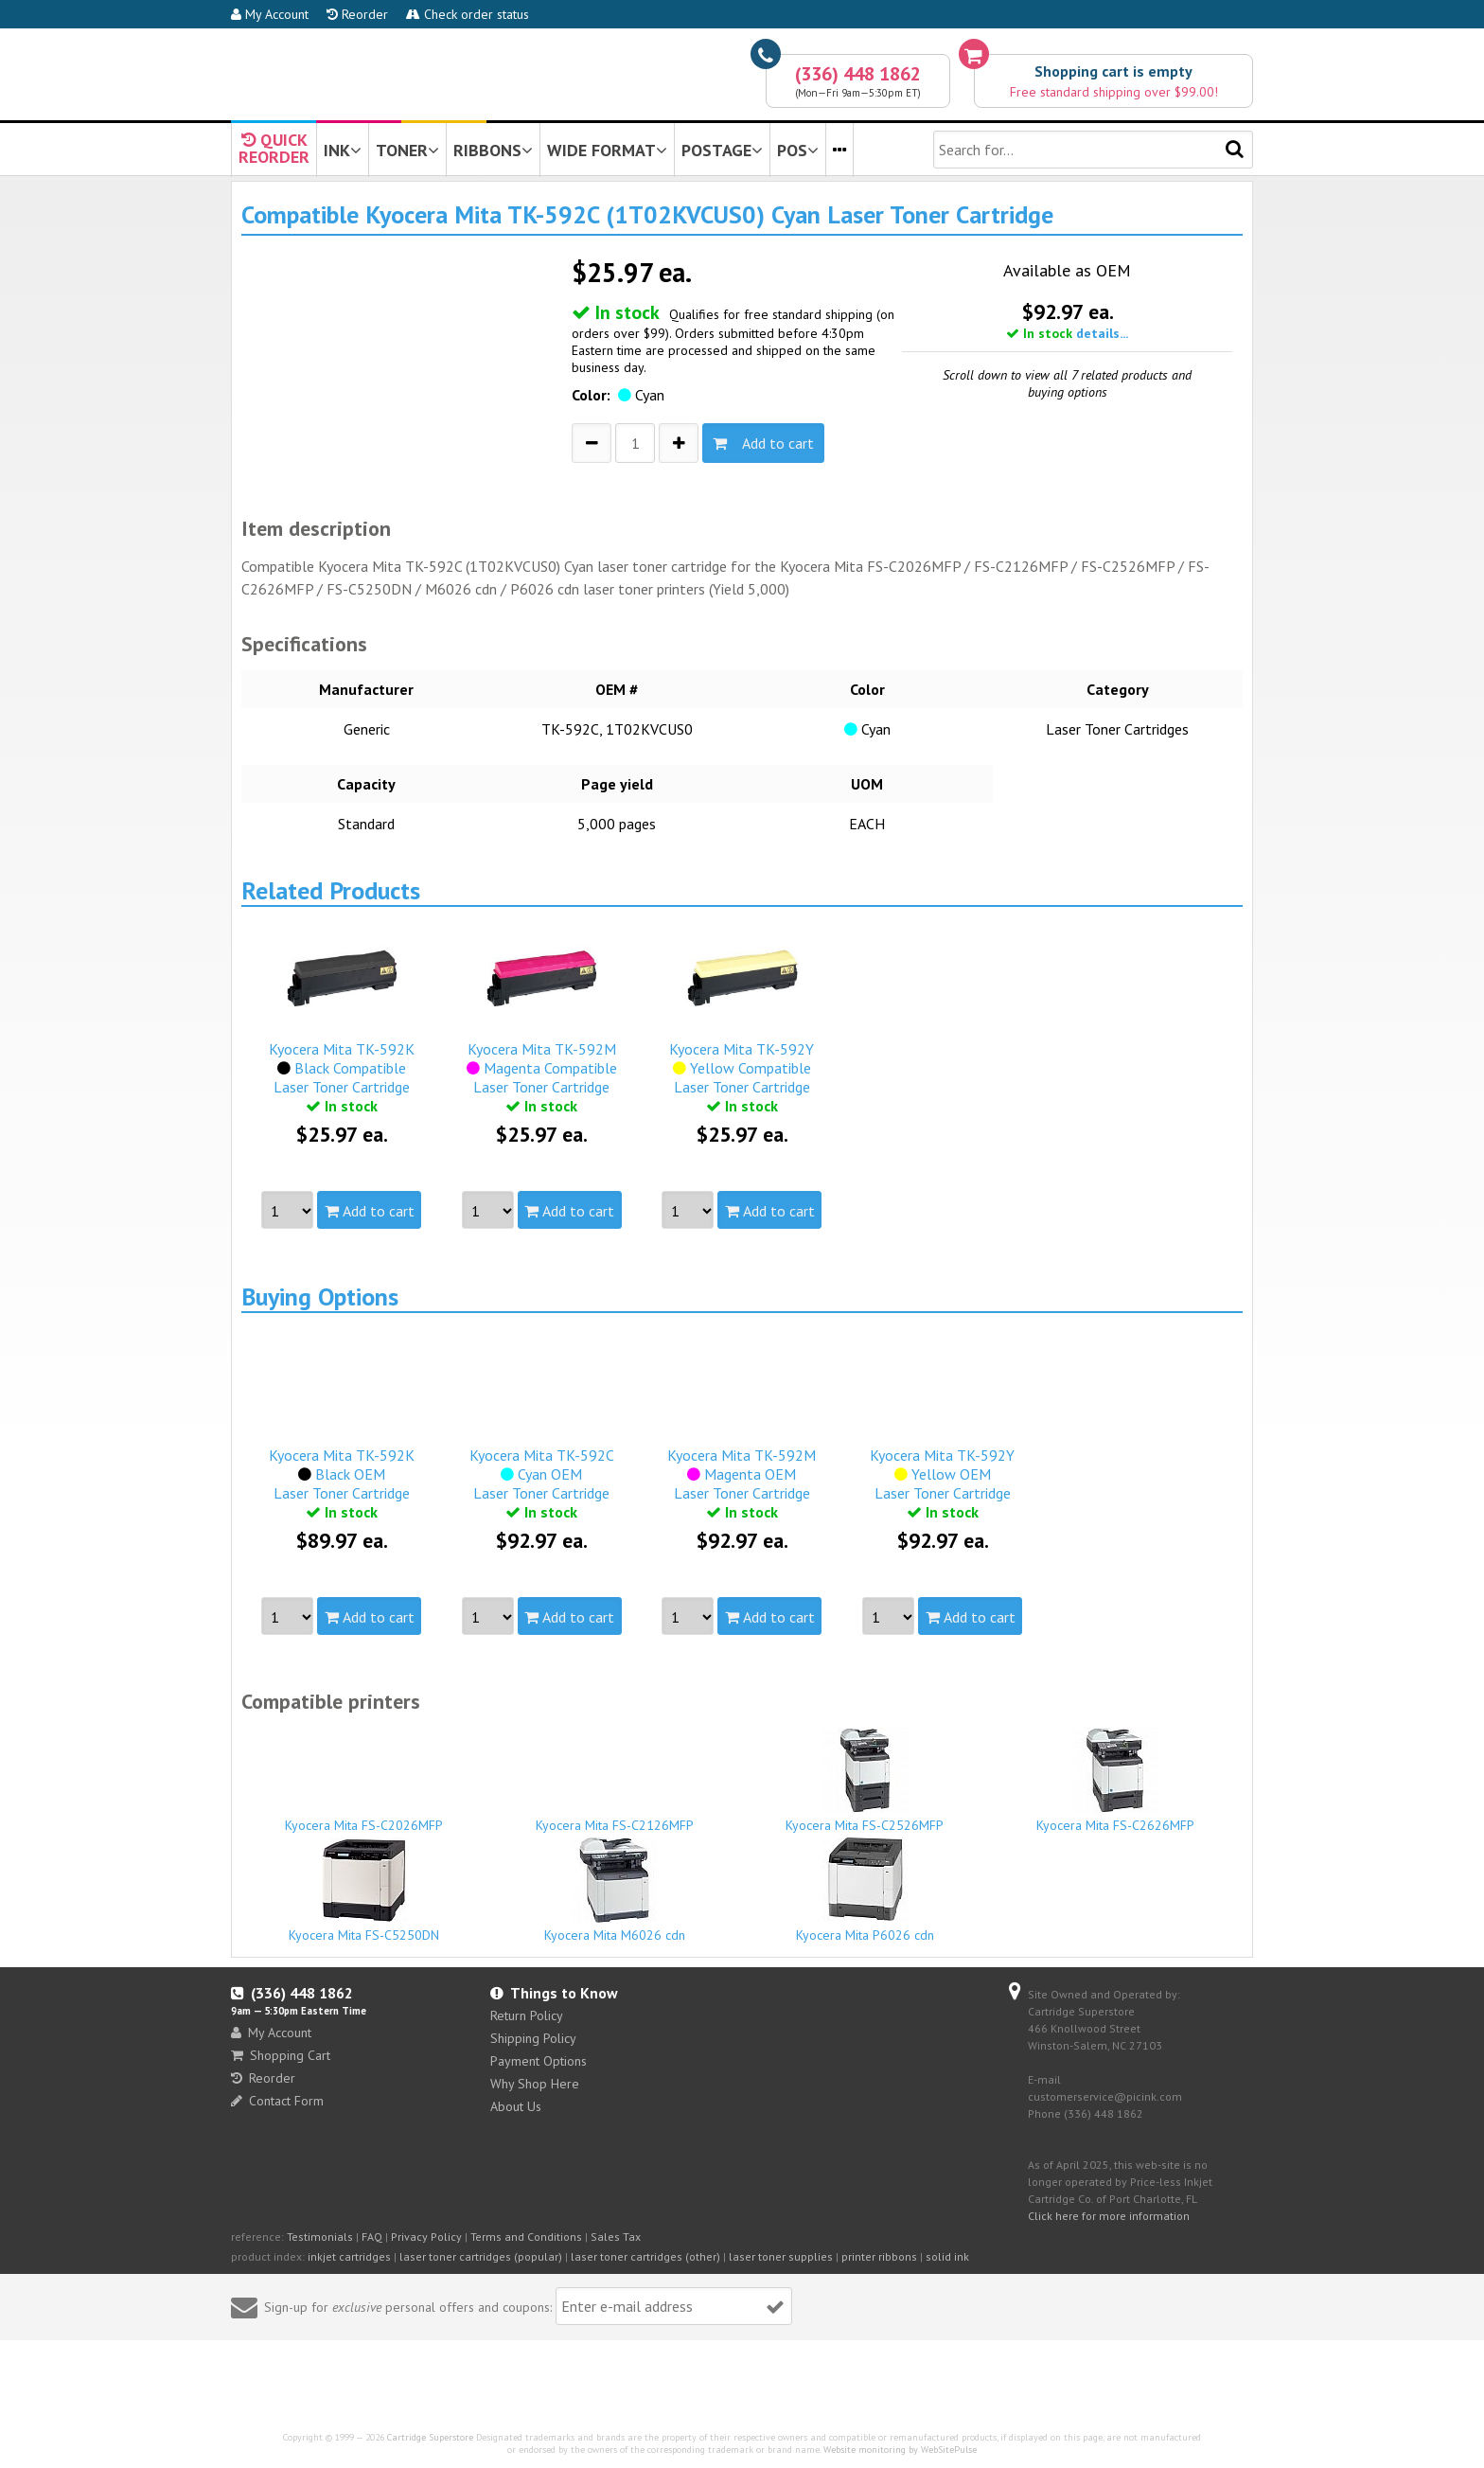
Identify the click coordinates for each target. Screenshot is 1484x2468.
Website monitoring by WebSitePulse (900, 2449)
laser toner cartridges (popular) (480, 2256)
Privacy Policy (426, 2236)
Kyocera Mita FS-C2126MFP (615, 1817)
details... (1102, 333)
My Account (270, 14)
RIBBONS (493, 150)
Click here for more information (1109, 2216)
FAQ (372, 2236)
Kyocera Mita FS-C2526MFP (865, 1781)
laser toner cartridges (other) (645, 2256)
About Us (515, 2106)
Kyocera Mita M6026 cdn (615, 1891)
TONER (407, 150)
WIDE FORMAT (607, 150)
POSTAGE (722, 150)
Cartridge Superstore (430, 2437)
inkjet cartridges (349, 2256)
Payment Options (538, 2060)
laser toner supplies (781, 2256)
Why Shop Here (534, 2083)
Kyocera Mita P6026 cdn (865, 1891)
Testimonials (320, 2236)
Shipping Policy (533, 2038)
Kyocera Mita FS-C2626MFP (1116, 1781)
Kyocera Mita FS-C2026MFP (364, 1817)
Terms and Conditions (526, 2236)
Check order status (467, 14)
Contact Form (277, 2100)
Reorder (357, 14)
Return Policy (526, 2015)
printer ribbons (879, 2256)
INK (343, 150)
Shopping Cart (280, 2055)
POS (798, 150)
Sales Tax (616, 2236)
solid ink (947, 2256)
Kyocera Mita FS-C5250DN (364, 1891)
